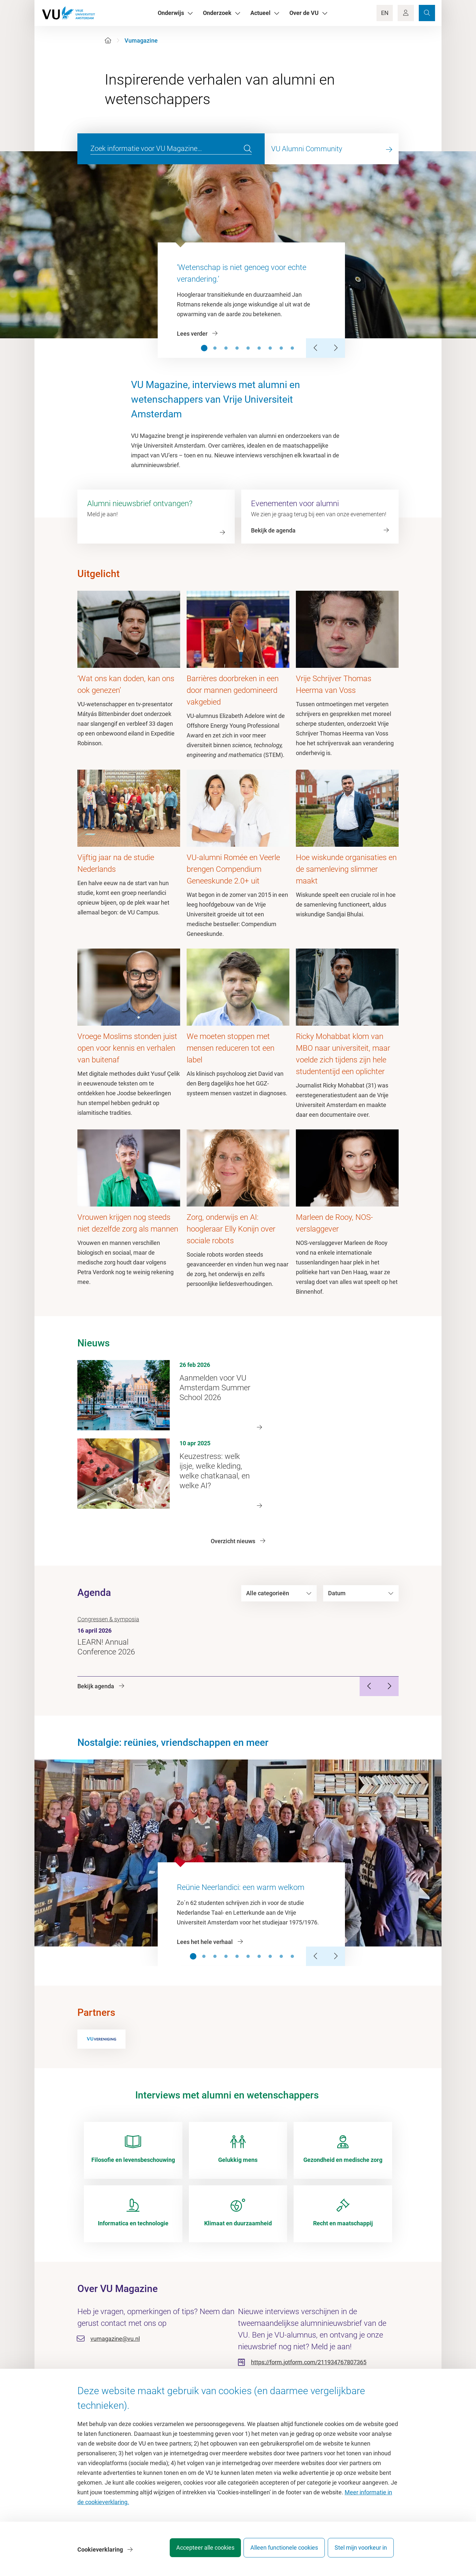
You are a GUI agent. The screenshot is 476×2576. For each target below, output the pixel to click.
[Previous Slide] (315, 348)
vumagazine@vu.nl (115, 2338)
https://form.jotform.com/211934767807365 (308, 2362)
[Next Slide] (335, 348)
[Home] (108, 40)
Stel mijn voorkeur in (361, 2551)
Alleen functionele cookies (279, 2551)
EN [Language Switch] (385, 12)
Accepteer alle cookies (195, 2551)
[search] (248, 149)
